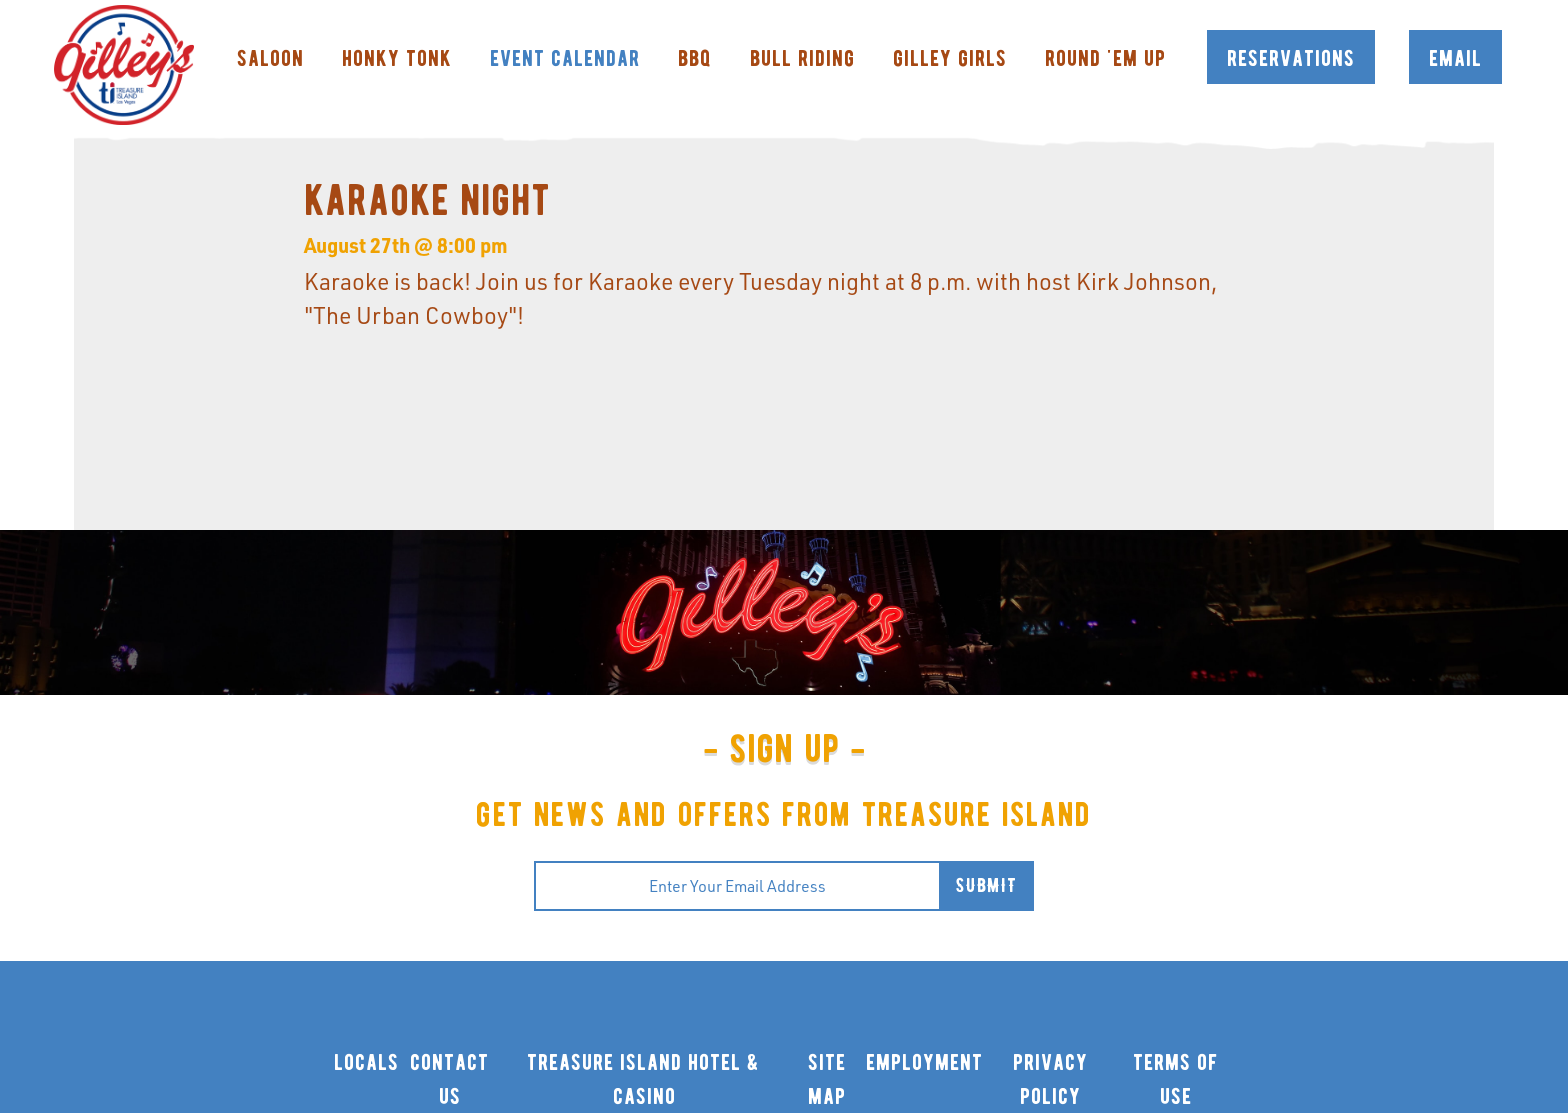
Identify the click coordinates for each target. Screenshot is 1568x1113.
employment (924, 1063)
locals (366, 1063)
